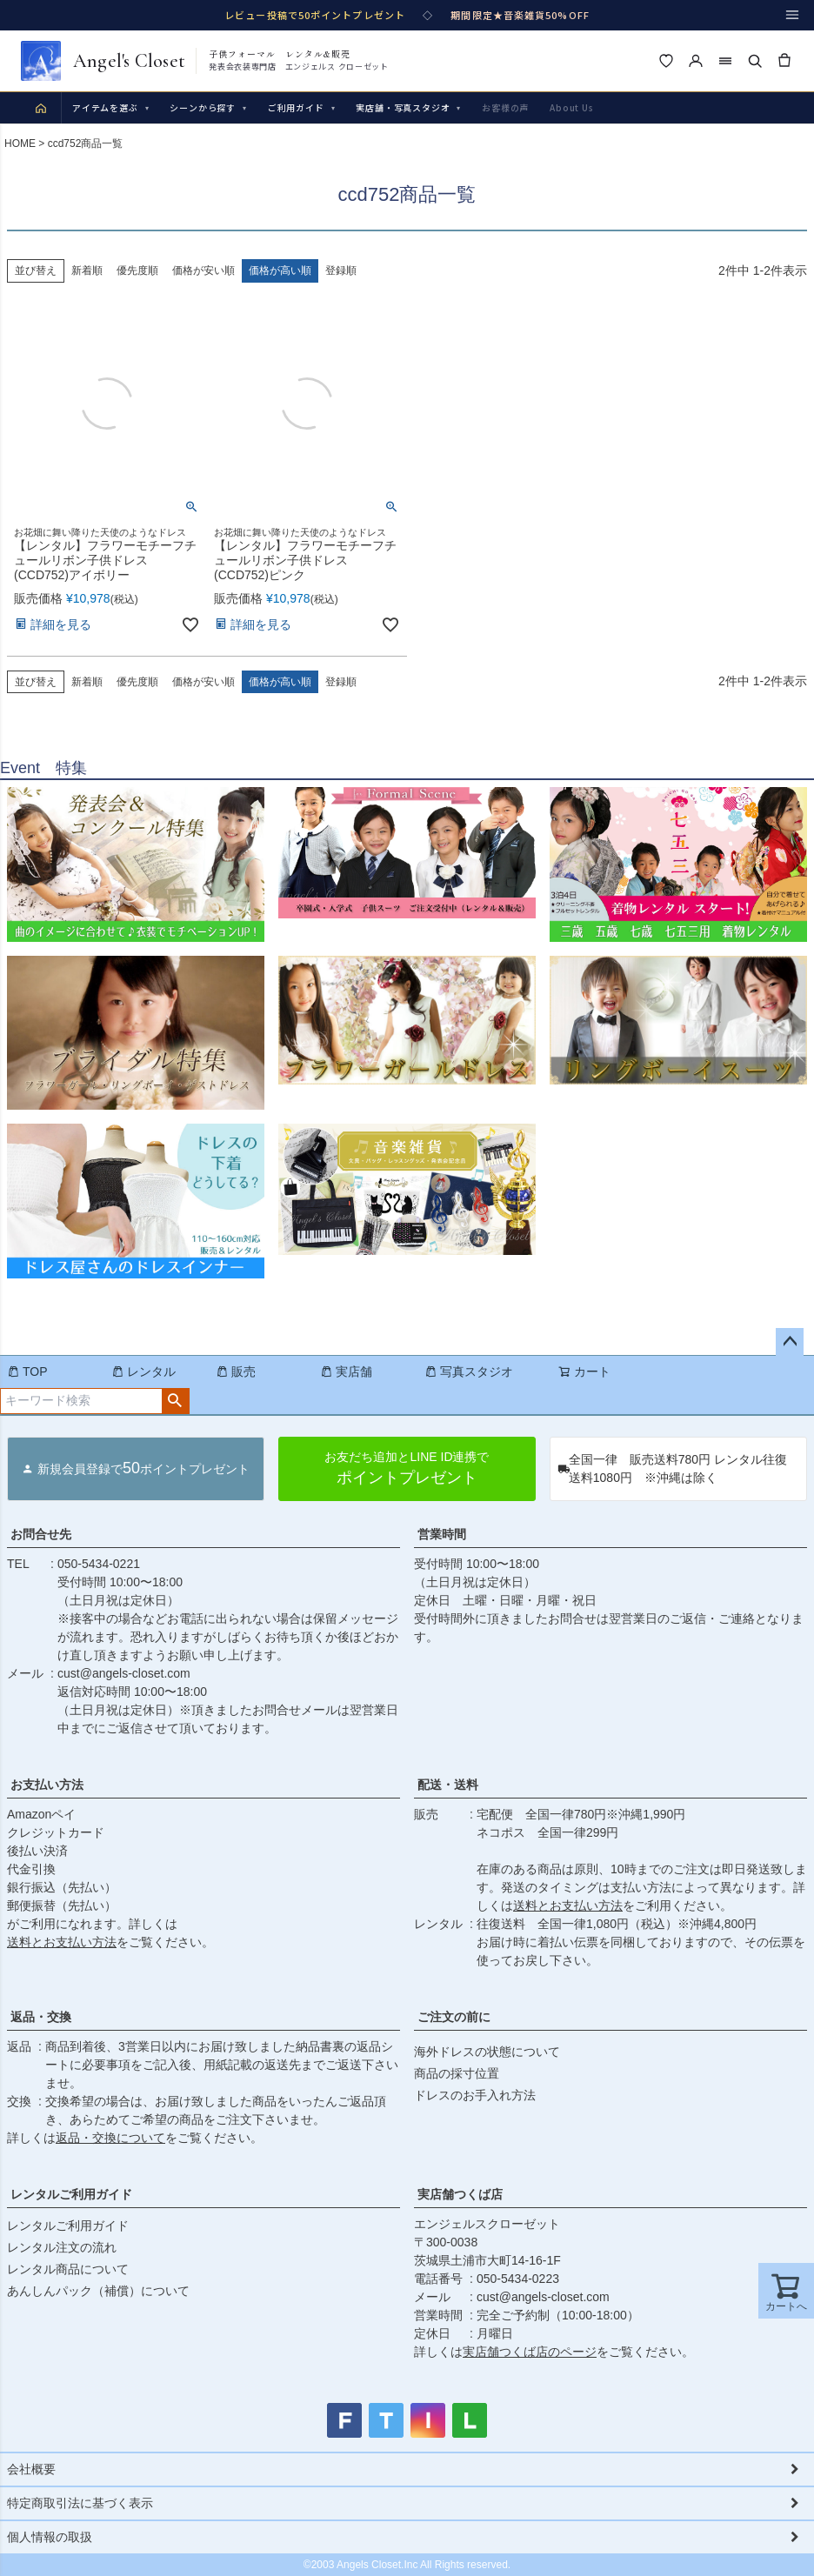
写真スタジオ (468, 1371)
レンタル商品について (68, 2269)
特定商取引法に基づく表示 (80, 2503)
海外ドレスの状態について (487, 2052)
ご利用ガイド (302, 107)
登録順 (341, 682)
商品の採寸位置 (456, 2073)
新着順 (87, 682)
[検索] (755, 61)
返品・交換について (110, 2138)
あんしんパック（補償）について (98, 2291)
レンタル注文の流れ (62, 2247)
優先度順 (137, 682)
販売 (236, 1371)
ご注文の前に (453, 2017)
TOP (27, 1371)
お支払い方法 (46, 1785)
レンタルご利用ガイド (71, 2194)
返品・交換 (40, 2017)
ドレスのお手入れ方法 (475, 2095)
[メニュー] (792, 15)
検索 (175, 1401)
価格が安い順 (203, 682)
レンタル (143, 1371)
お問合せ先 (40, 1534)
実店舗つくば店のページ (530, 2352)
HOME (20, 143)
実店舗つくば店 (460, 2194)
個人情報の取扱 (49, 2537)
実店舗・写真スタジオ (408, 107)
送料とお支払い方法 (62, 1942)
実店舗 (346, 1371)
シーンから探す (208, 107)
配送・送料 (447, 1785)
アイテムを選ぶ (110, 107)
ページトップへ (790, 1342)
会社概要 (31, 2469)
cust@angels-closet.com (123, 1673)
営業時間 (441, 1534)
